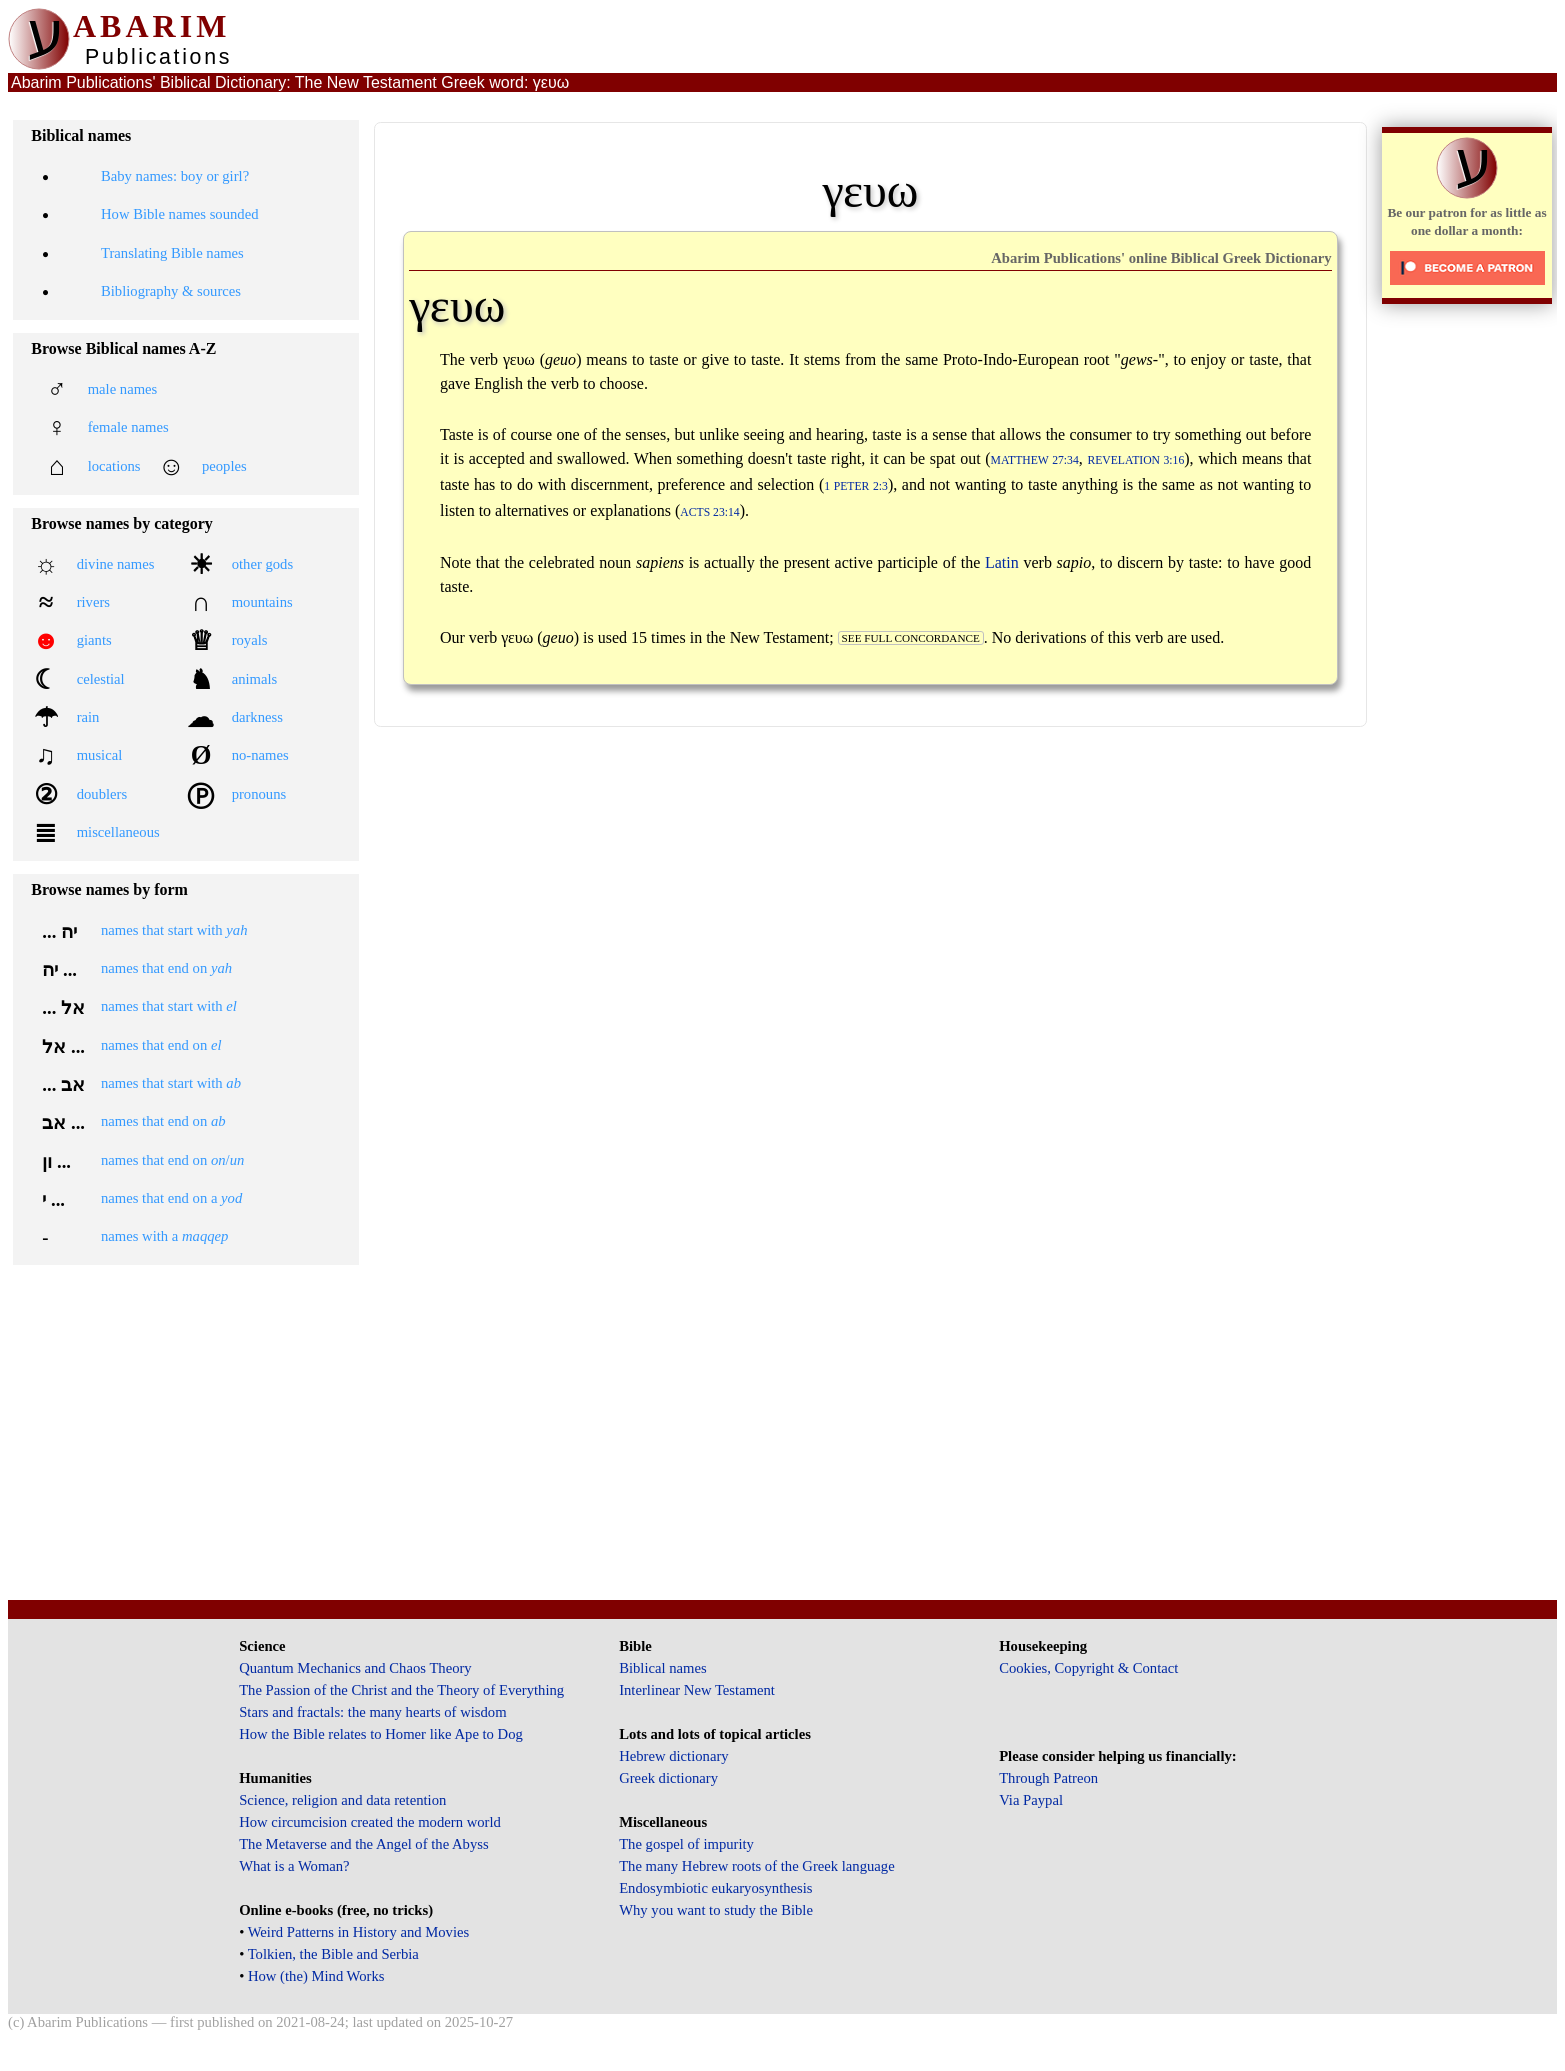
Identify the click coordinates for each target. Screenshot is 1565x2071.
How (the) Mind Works (316, 1976)
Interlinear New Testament (697, 1690)
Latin (1002, 562)
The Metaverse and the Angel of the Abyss (364, 1844)
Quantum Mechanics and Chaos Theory (355, 1668)
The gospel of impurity (686, 1844)
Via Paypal (1031, 1800)
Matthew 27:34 (1035, 460)
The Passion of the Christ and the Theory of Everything (401, 1690)
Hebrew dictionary (673, 1756)
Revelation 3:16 (1135, 460)
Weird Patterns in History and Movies (358, 1932)
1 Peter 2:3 (856, 486)
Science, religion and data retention (342, 1800)
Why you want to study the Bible (716, 1910)
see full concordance (911, 638)
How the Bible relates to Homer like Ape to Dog (381, 1734)
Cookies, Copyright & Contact (1088, 1668)
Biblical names (663, 1668)
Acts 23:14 (709, 512)
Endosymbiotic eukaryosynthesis (715, 1888)
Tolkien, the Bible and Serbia (333, 1954)
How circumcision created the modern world (370, 1822)
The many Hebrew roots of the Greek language (757, 1866)
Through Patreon (1048, 1778)
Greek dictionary (668, 1778)
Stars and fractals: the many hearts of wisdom (372, 1712)
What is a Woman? (294, 1866)
